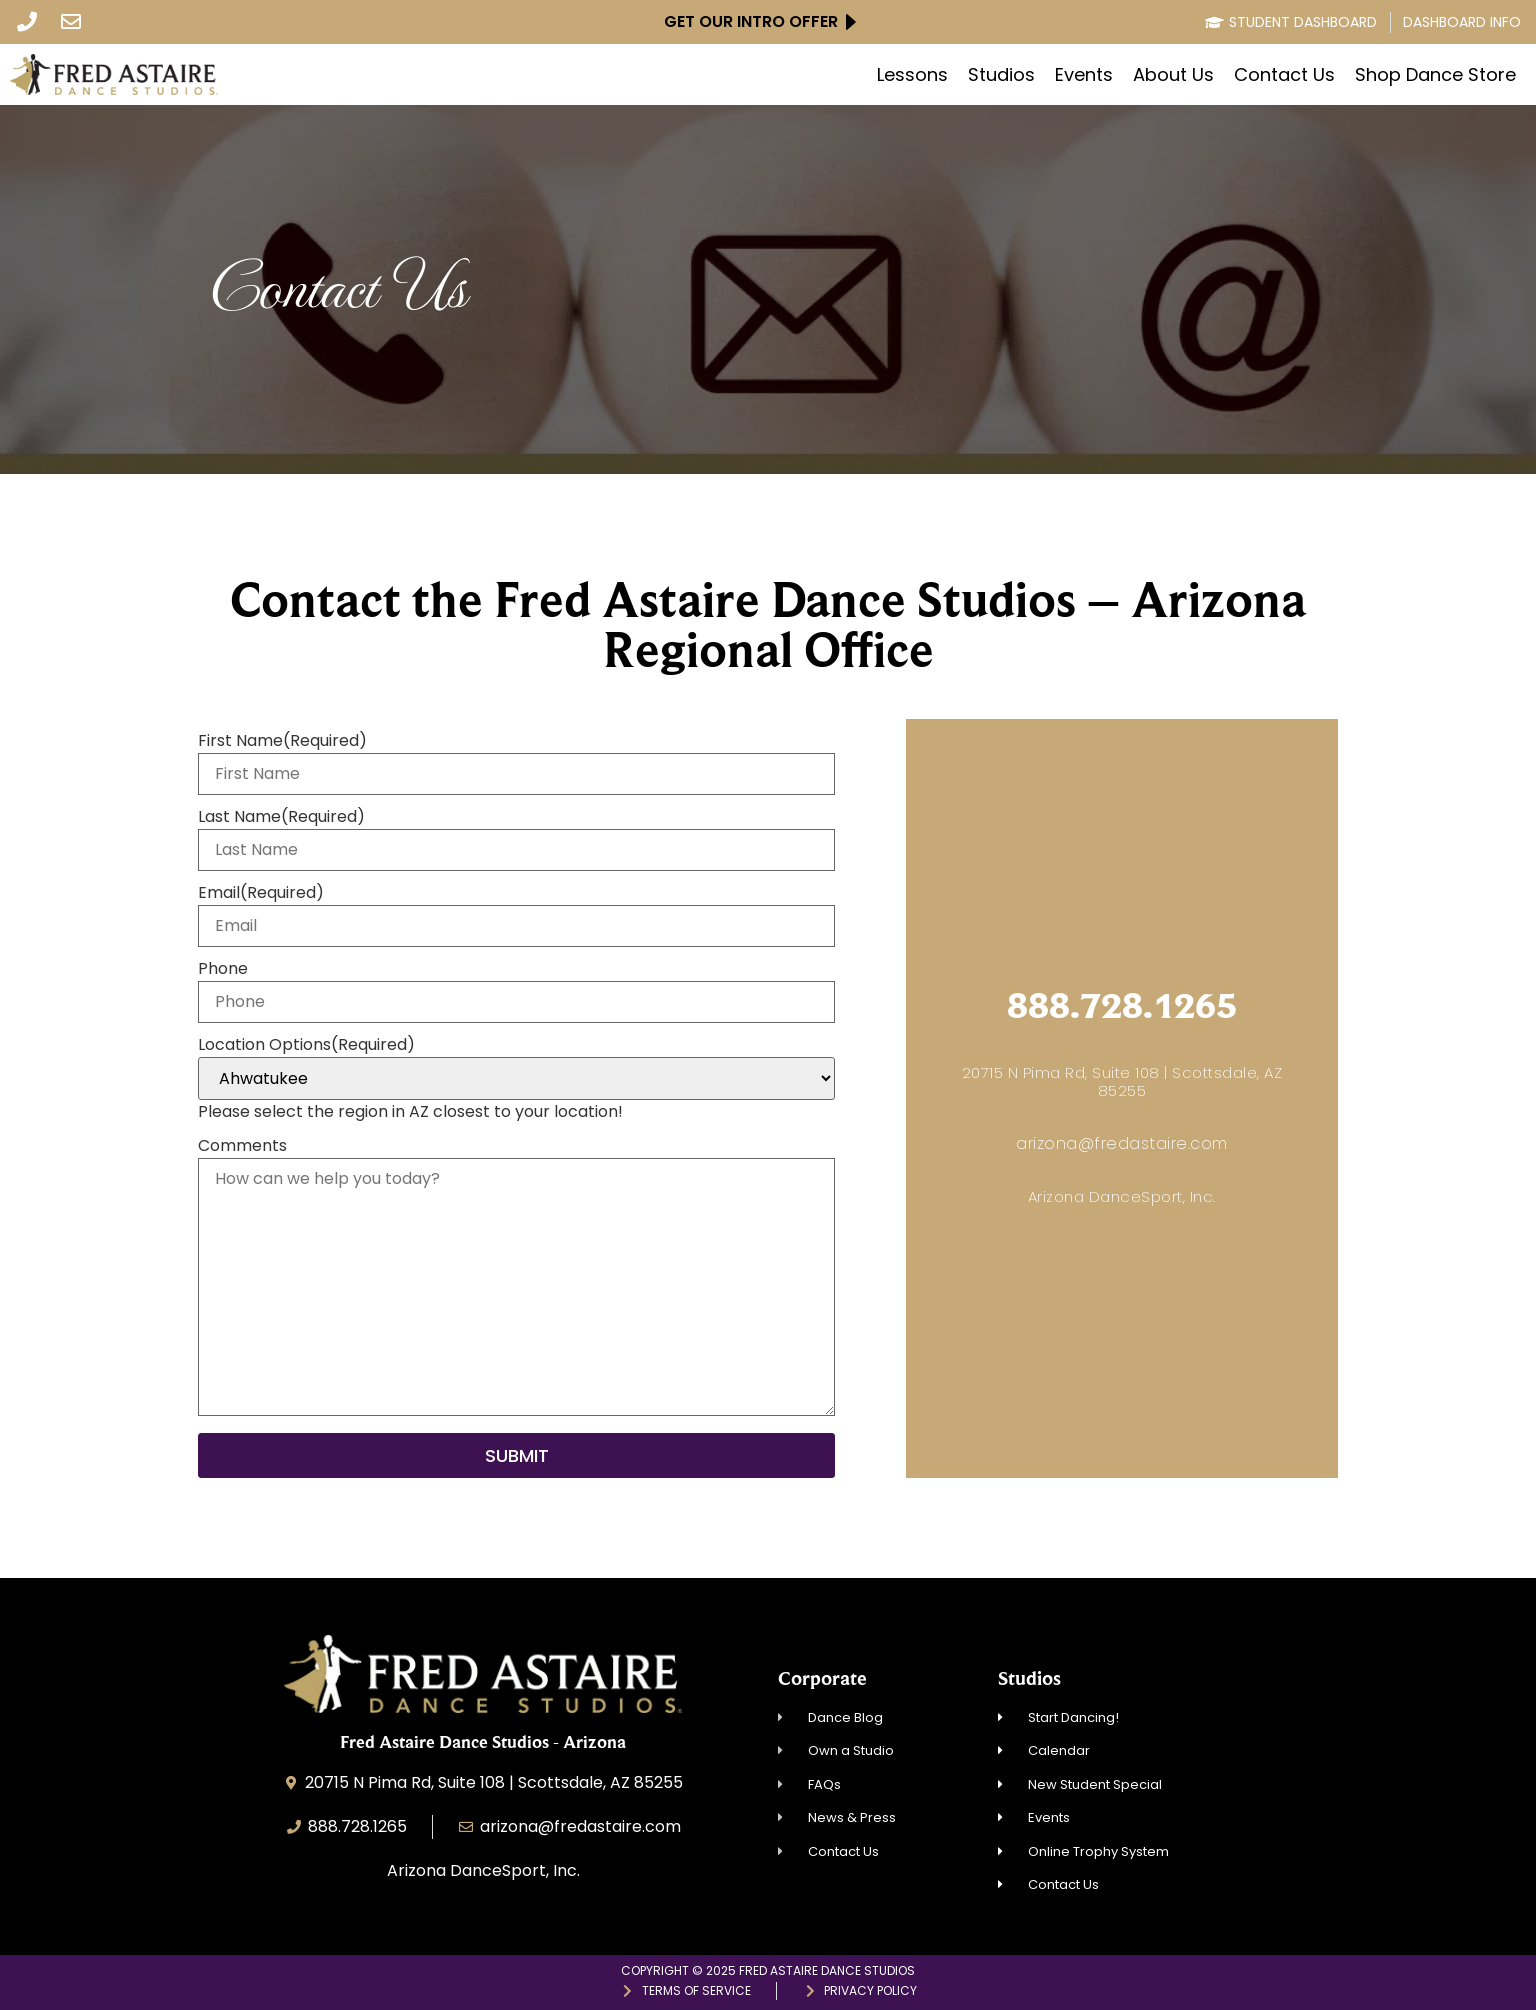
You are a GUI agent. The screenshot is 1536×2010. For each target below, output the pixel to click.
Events (1084, 75)
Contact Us (1284, 75)
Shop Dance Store (1435, 75)
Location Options (306, 1045)
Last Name (281, 817)
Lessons (912, 75)
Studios (1001, 75)
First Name (282, 741)
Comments (242, 1146)
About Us (1173, 75)
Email (261, 893)
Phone (223, 969)
